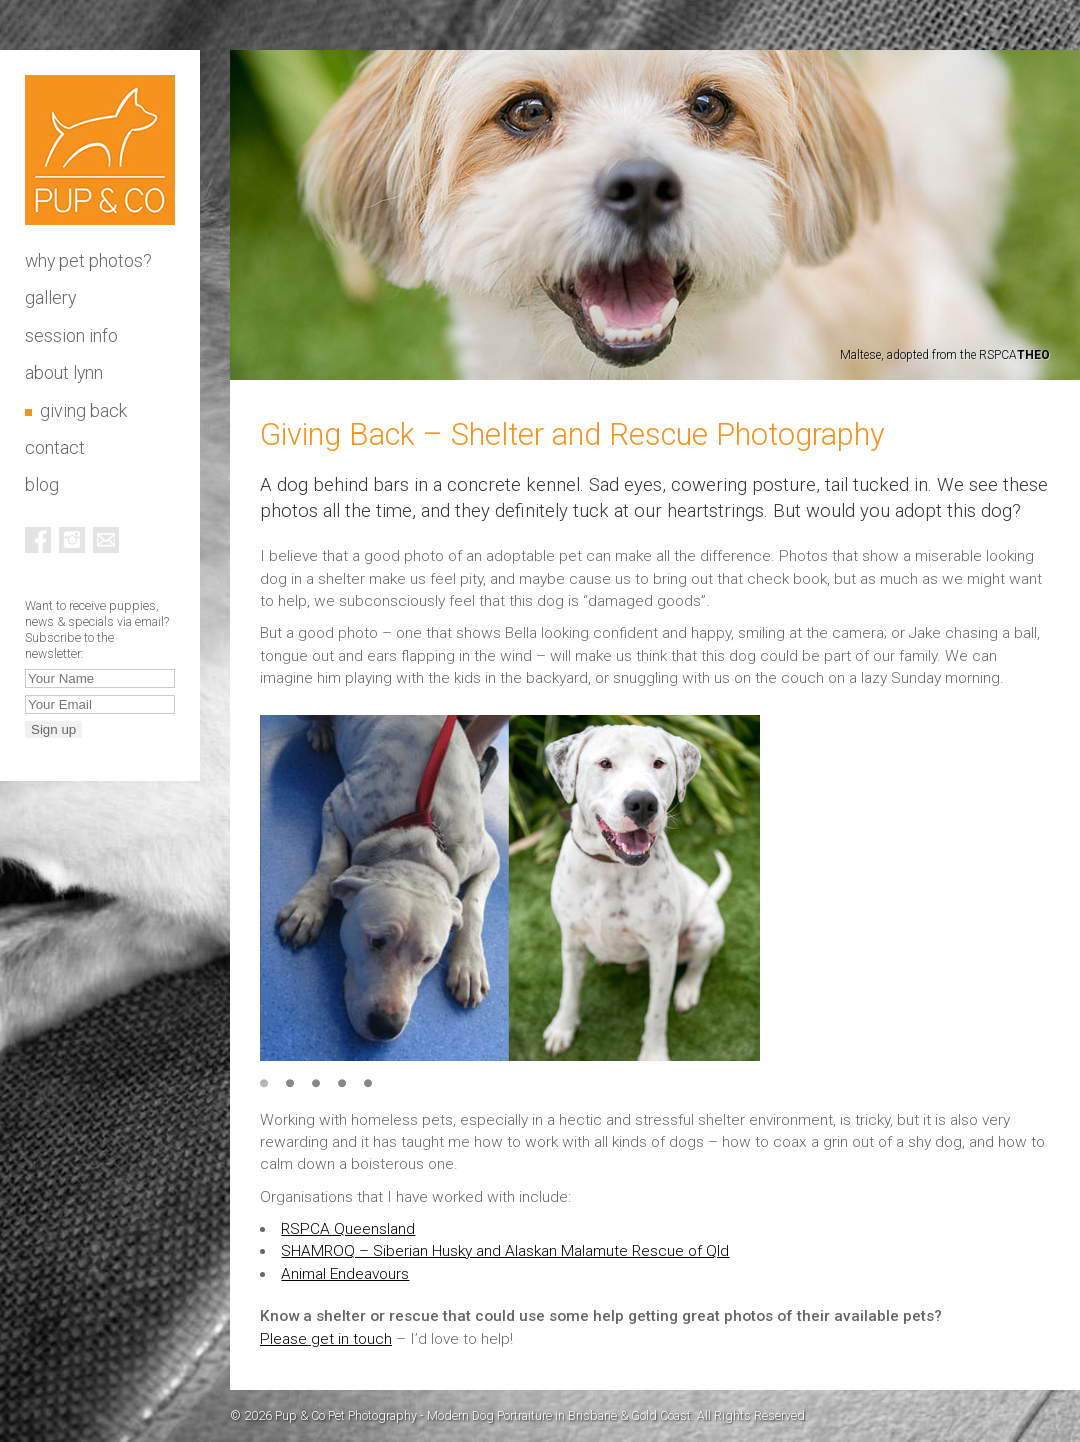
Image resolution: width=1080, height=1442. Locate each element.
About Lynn (64, 373)
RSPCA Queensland (348, 1229)
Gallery (50, 298)
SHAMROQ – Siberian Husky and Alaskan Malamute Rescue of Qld (505, 1251)
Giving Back (83, 411)
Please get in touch (326, 1339)
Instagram (72, 540)
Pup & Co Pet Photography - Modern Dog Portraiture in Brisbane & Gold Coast (100, 150)
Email (106, 540)
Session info (71, 336)
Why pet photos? (88, 261)
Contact (55, 448)
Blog (42, 485)
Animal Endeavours (345, 1274)
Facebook (38, 540)
